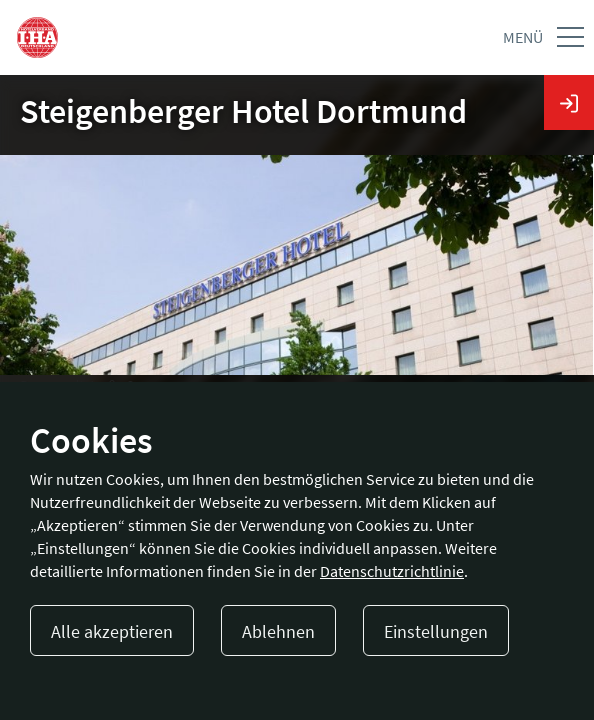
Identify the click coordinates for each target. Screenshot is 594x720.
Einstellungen (436, 631)
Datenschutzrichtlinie (392, 571)
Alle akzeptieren (112, 631)
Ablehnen (278, 631)
